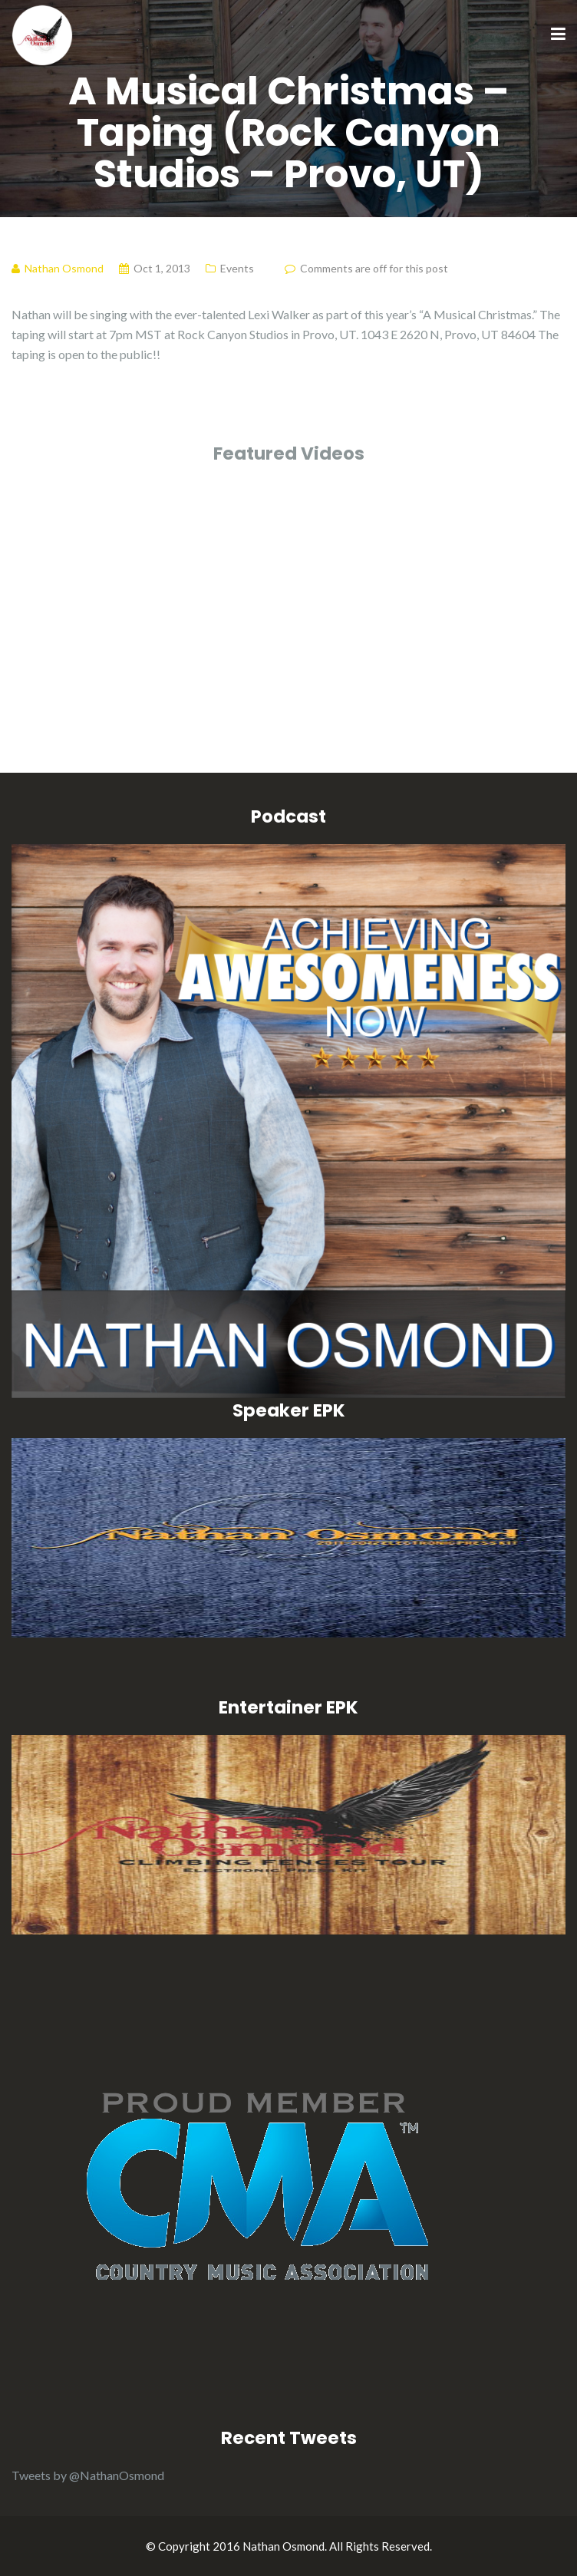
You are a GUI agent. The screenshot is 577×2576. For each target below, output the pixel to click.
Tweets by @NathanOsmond (88, 2475)
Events (237, 268)
